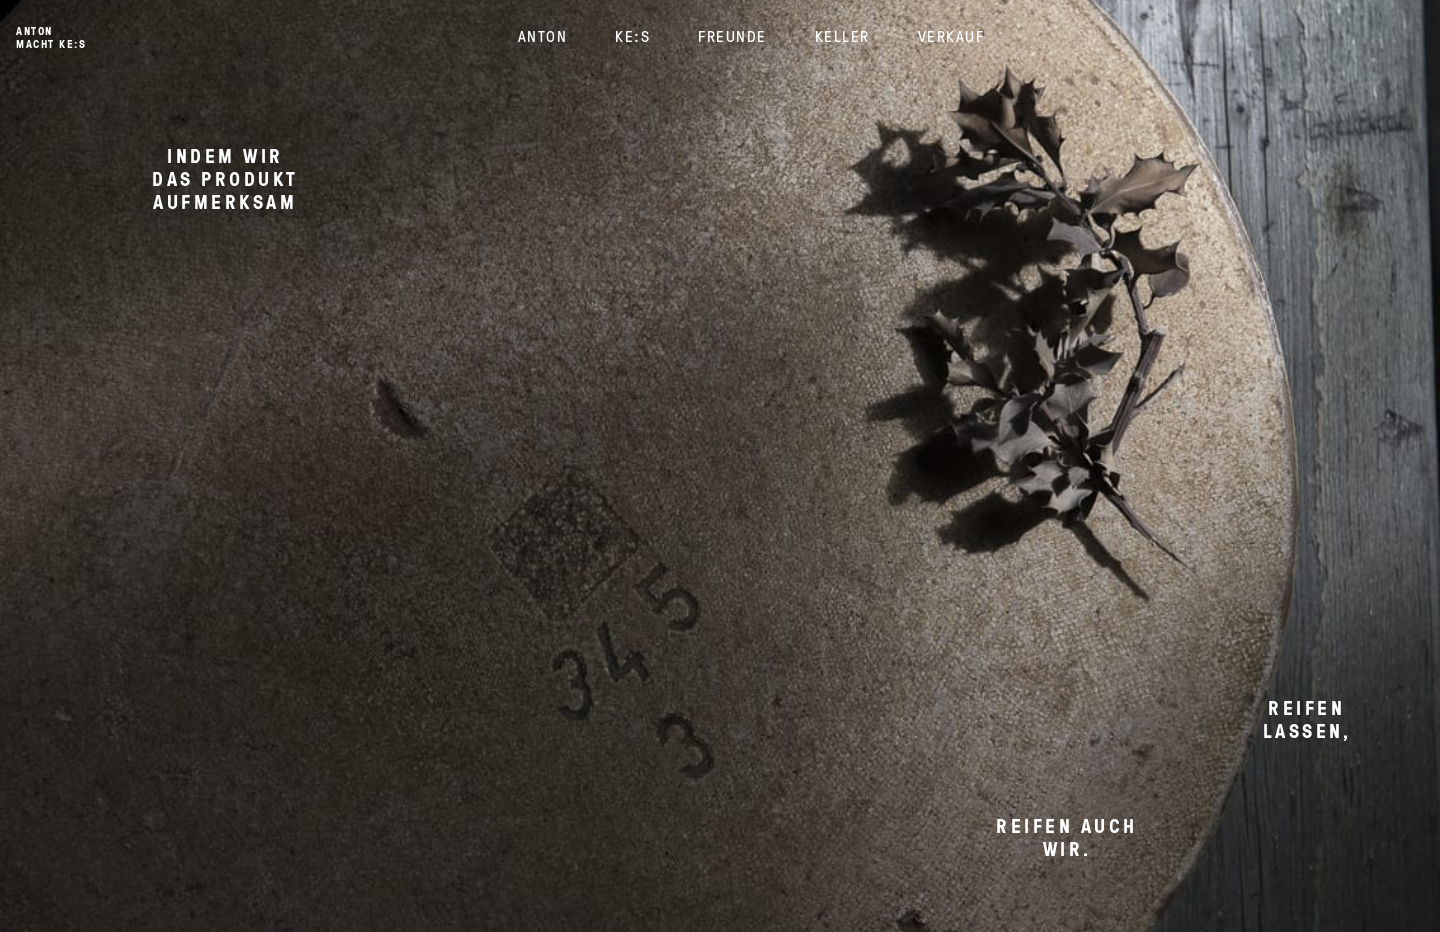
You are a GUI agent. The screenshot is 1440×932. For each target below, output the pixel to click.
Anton (543, 36)
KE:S (632, 36)
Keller (842, 36)
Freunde (732, 36)
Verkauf (951, 36)
